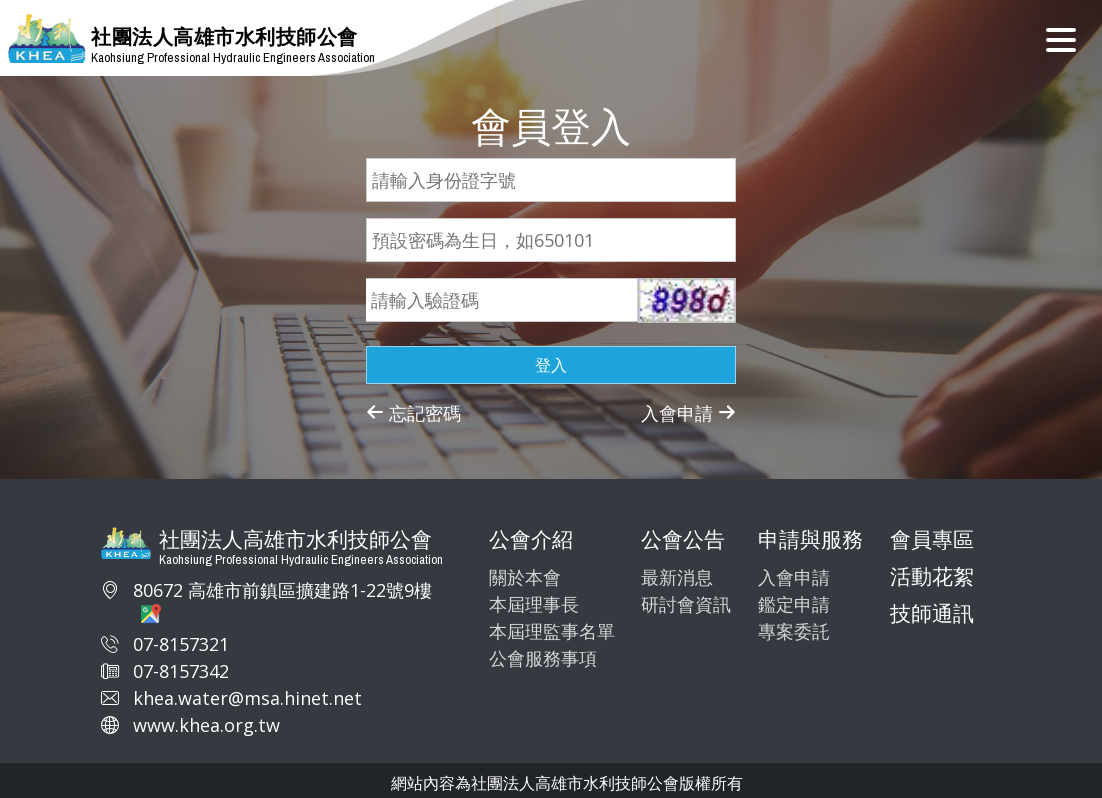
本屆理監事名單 (552, 631)
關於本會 (525, 577)
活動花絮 (932, 576)
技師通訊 (932, 613)
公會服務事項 (543, 658)
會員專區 (932, 539)
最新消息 (677, 577)
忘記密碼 (413, 413)
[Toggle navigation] (1061, 38)
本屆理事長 (534, 604)
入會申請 (688, 413)
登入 (551, 365)
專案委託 (794, 631)
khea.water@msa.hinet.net (247, 698)
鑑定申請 (794, 604)
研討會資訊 (686, 604)
